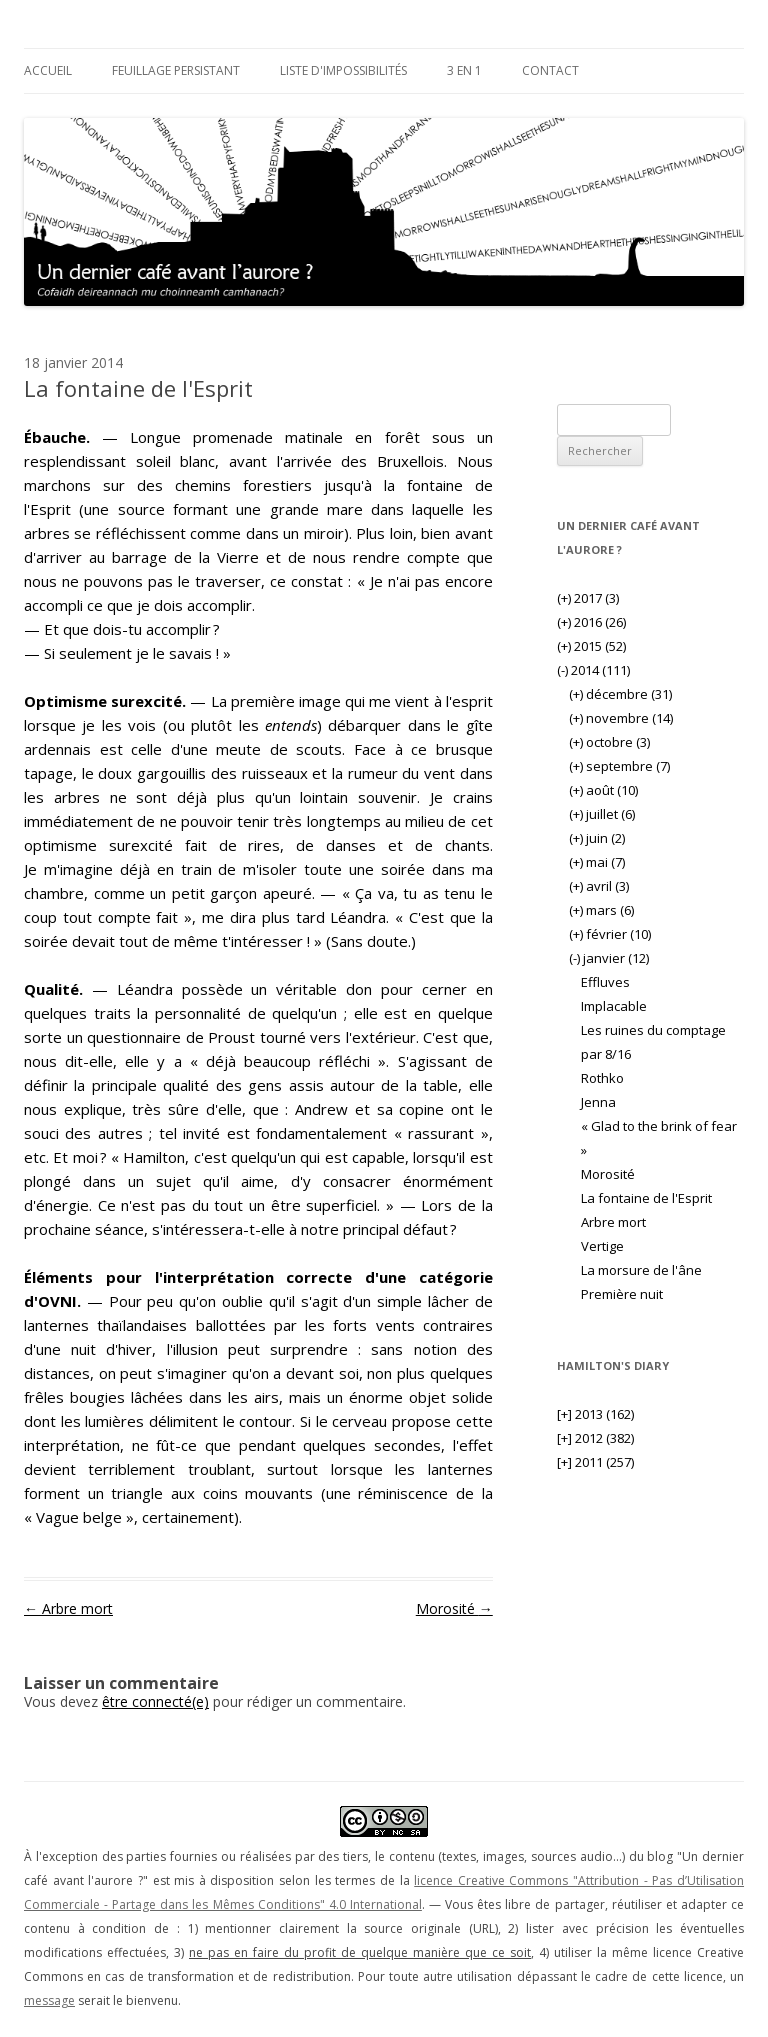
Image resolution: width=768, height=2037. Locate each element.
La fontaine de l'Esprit (646, 1198)
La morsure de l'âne (641, 1270)
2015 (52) (591, 646)
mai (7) (597, 862)
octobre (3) (609, 742)
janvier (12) (609, 958)
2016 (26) (591, 622)
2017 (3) (588, 598)
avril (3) (599, 886)
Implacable (614, 1006)
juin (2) (597, 838)
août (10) (603, 790)
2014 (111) (593, 670)
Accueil (48, 70)
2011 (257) (595, 1462)
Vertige (602, 1246)
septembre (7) (619, 766)
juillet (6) (602, 814)
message (49, 2000)
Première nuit (622, 1294)
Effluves (605, 982)
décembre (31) (620, 694)
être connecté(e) (155, 1701)
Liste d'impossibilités (343, 70)
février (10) (610, 934)
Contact (550, 70)
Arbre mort (68, 1608)
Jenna (598, 1102)
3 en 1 (464, 70)
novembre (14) (621, 718)
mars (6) (601, 910)
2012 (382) (595, 1438)
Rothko (602, 1078)
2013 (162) (595, 1414)
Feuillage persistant (176, 70)
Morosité (454, 1608)
